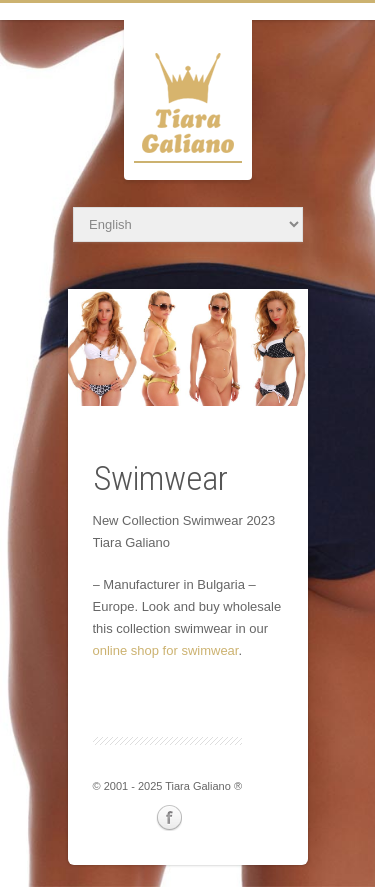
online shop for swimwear (166, 650)
